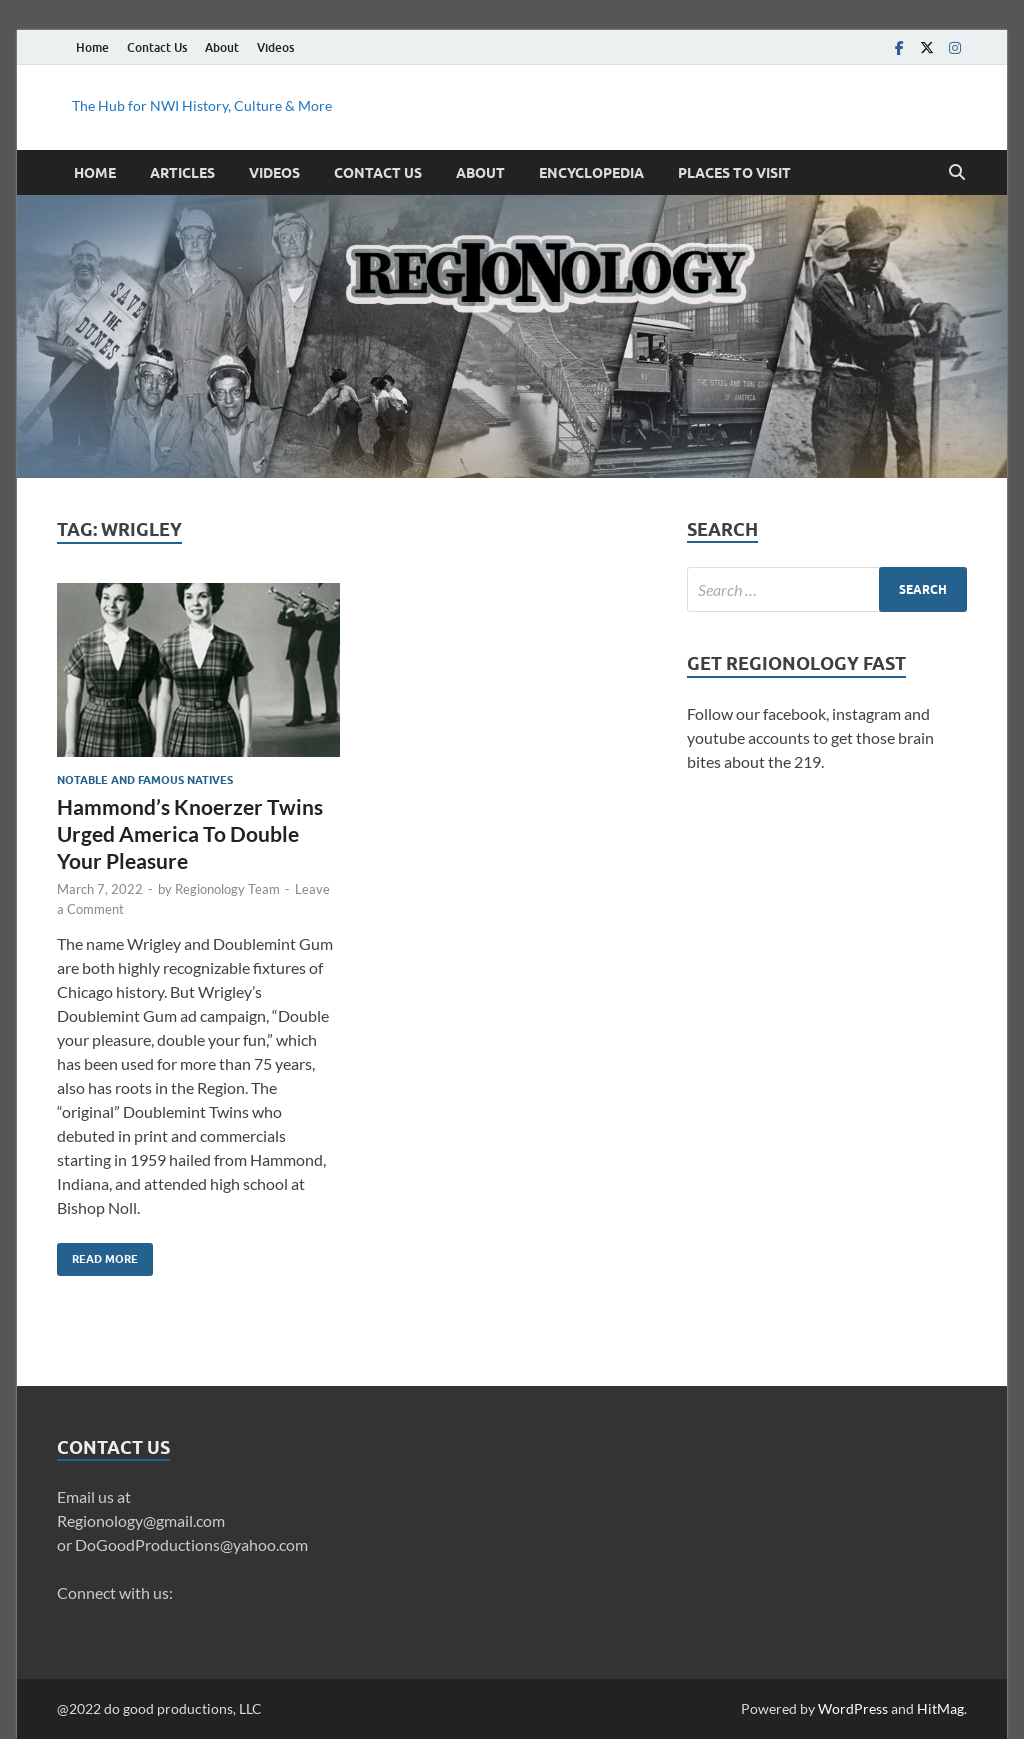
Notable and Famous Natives (145, 780)
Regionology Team (227, 889)
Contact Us (157, 47)
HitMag (940, 1708)
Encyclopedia (591, 173)
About (222, 47)
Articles (182, 173)
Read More (97, 1254)
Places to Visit (734, 173)
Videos (275, 47)
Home (92, 47)
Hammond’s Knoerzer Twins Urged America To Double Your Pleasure (190, 834)
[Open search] (957, 173)
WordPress (853, 1708)
